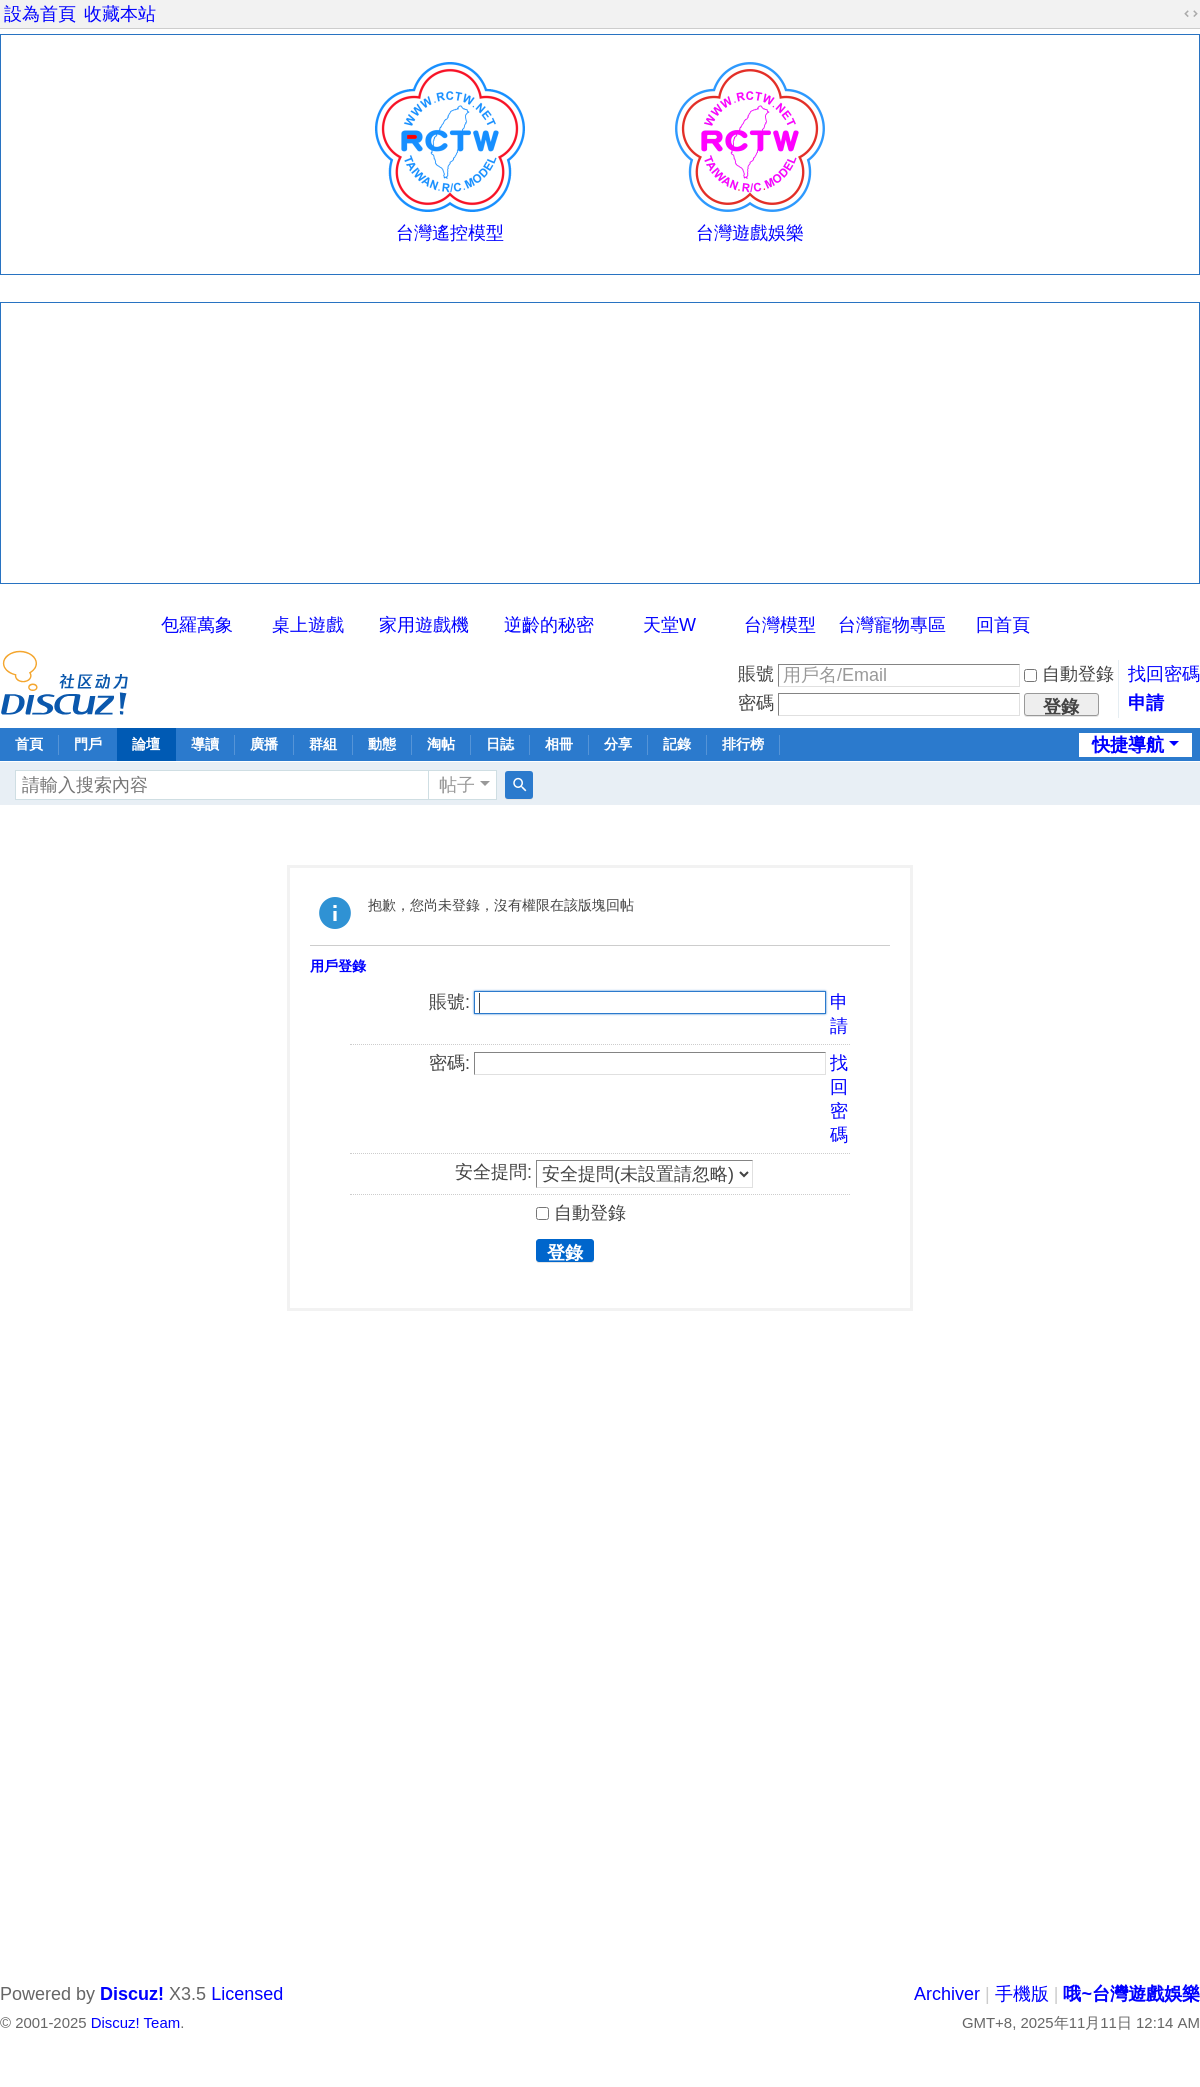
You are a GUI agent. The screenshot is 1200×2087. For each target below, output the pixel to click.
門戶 (88, 744)
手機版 (1022, 1994)
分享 (618, 744)
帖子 (457, 785)
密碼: (449, 1063)
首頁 (29, 744)
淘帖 (441, 744)
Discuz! (132, 1994)
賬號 (756, 674)
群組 (323, 744)
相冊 (559, 744)
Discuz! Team (135, 2022)
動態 (382, 744)
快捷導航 (1128, 745)
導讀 (205, 744)
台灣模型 (780, 625)
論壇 (146, 744)
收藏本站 (120, 14)
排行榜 (743, 744)
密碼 (756, 703)
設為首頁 (40, 14)
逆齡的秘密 (549, 625)
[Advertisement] (600, 443)
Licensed (247, 1994)
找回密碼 (1164, 674)
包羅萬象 (197, 625)
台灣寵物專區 (892, 625)
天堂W (669, 625)
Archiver (947, 1994)
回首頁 (1003, 625)
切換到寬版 (1191, 14)
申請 (1146, 703)
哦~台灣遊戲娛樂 (1131, 1994)
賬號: (449, 1002)
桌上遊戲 (308, 625)
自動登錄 (1069, 674)
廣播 (264, 744)
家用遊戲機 (424, 625)
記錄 (677, 744)
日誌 (500, 744)
